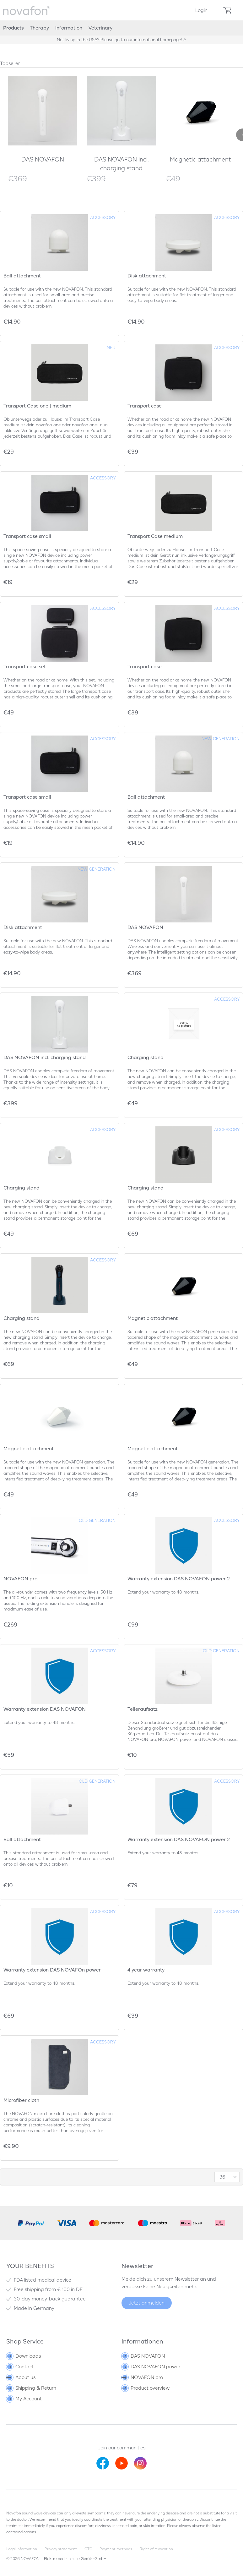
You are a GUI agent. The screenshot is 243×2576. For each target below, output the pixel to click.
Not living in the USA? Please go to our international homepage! (120, 39)
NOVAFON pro (20, 1579)
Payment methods (116, 2548)
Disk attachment (146, 276)
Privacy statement (61, 2548)
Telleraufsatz (142, 1709)
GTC (88, 2548)
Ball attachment (22, 276)
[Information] (68, 28)
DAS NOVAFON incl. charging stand (121, 164)
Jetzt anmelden (147, 2303)
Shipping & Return (31, 2388)
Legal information (21, 2548)
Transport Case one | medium (37, 406)
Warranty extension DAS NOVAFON (44, 1709)
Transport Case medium (155, 536)
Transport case (144, 406)
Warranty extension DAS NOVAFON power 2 (178, 1579)
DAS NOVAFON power (151, 2367)
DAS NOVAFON (42, 159)
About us (21, 2377)
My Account (24, 2399)
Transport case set (24, 667)
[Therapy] (39, 28)
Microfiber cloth (21, 2100)
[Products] (13, 28)
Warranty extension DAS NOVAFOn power (52, 1970)
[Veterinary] (100, 28)
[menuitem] (201, 10)
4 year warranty (146, 1970)
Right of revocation (156, 2548)
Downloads (24, 2356)
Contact (20, 2367)
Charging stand (145, 1057)
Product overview (146, 2388)
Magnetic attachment (200, 159)
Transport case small (27, 536)
